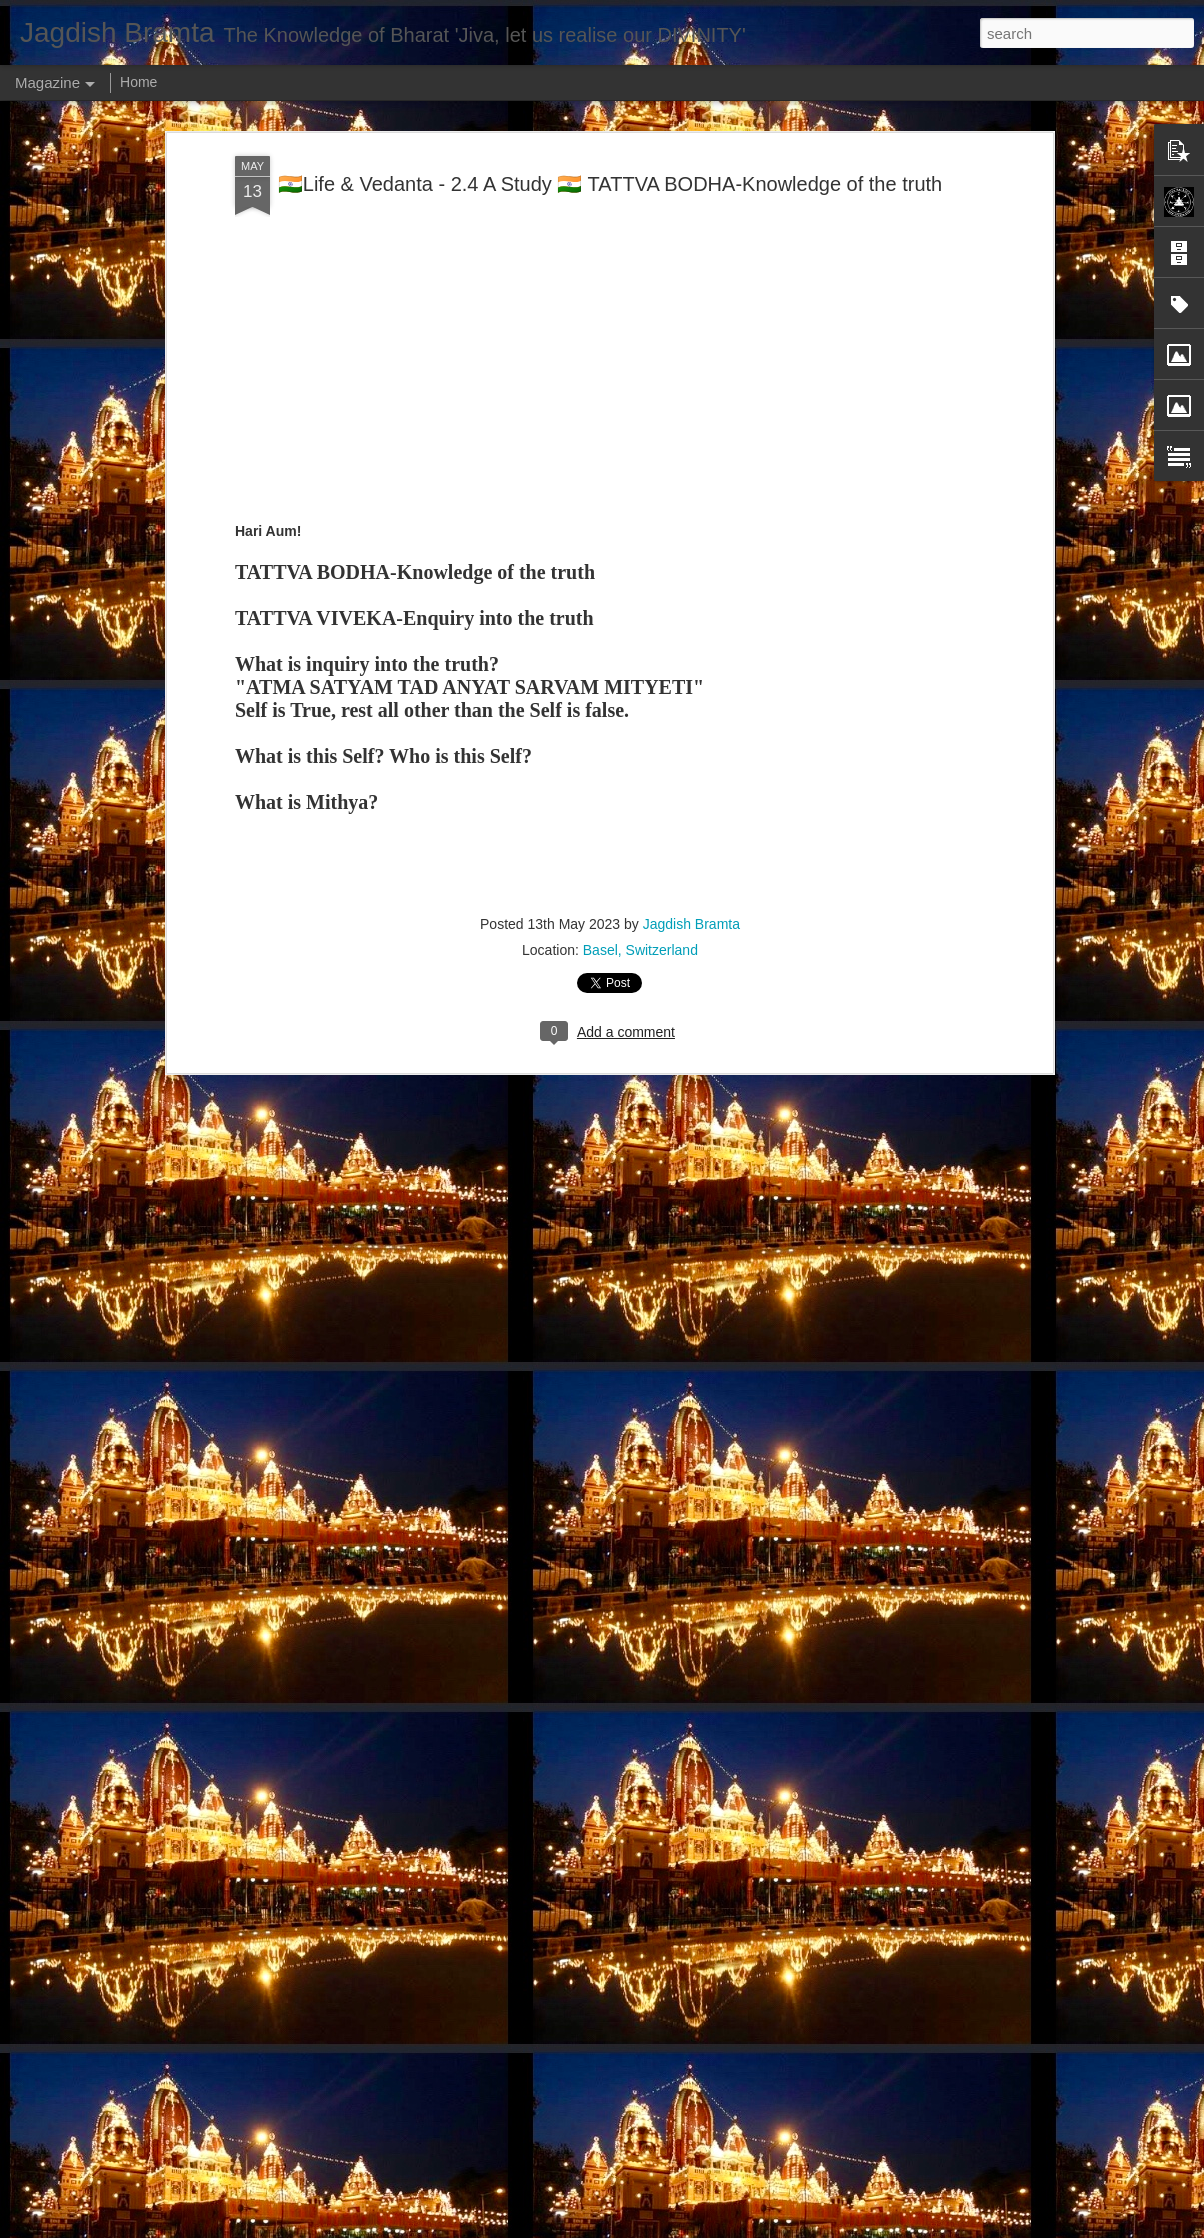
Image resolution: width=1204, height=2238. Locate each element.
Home (138, 82)
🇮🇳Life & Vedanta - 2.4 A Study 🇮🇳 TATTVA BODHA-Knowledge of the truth (610, 184)
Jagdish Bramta (691, 924)
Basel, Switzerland (640, 950)
